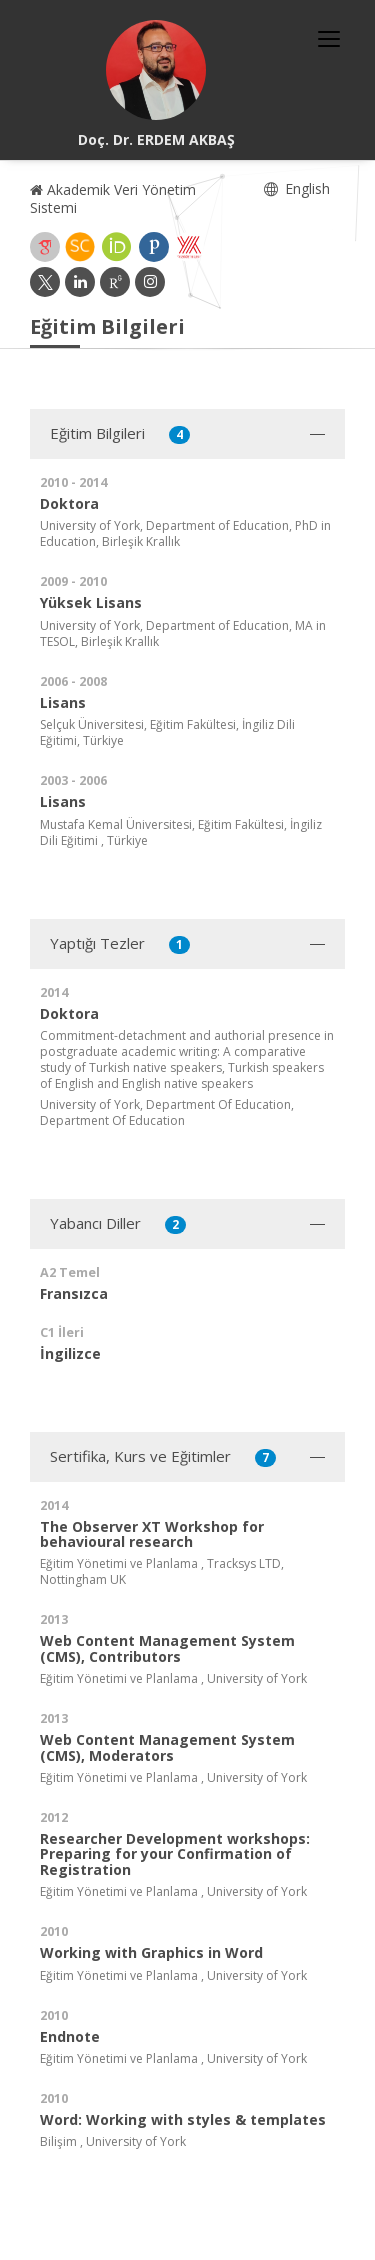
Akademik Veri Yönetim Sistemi (113, 198)
